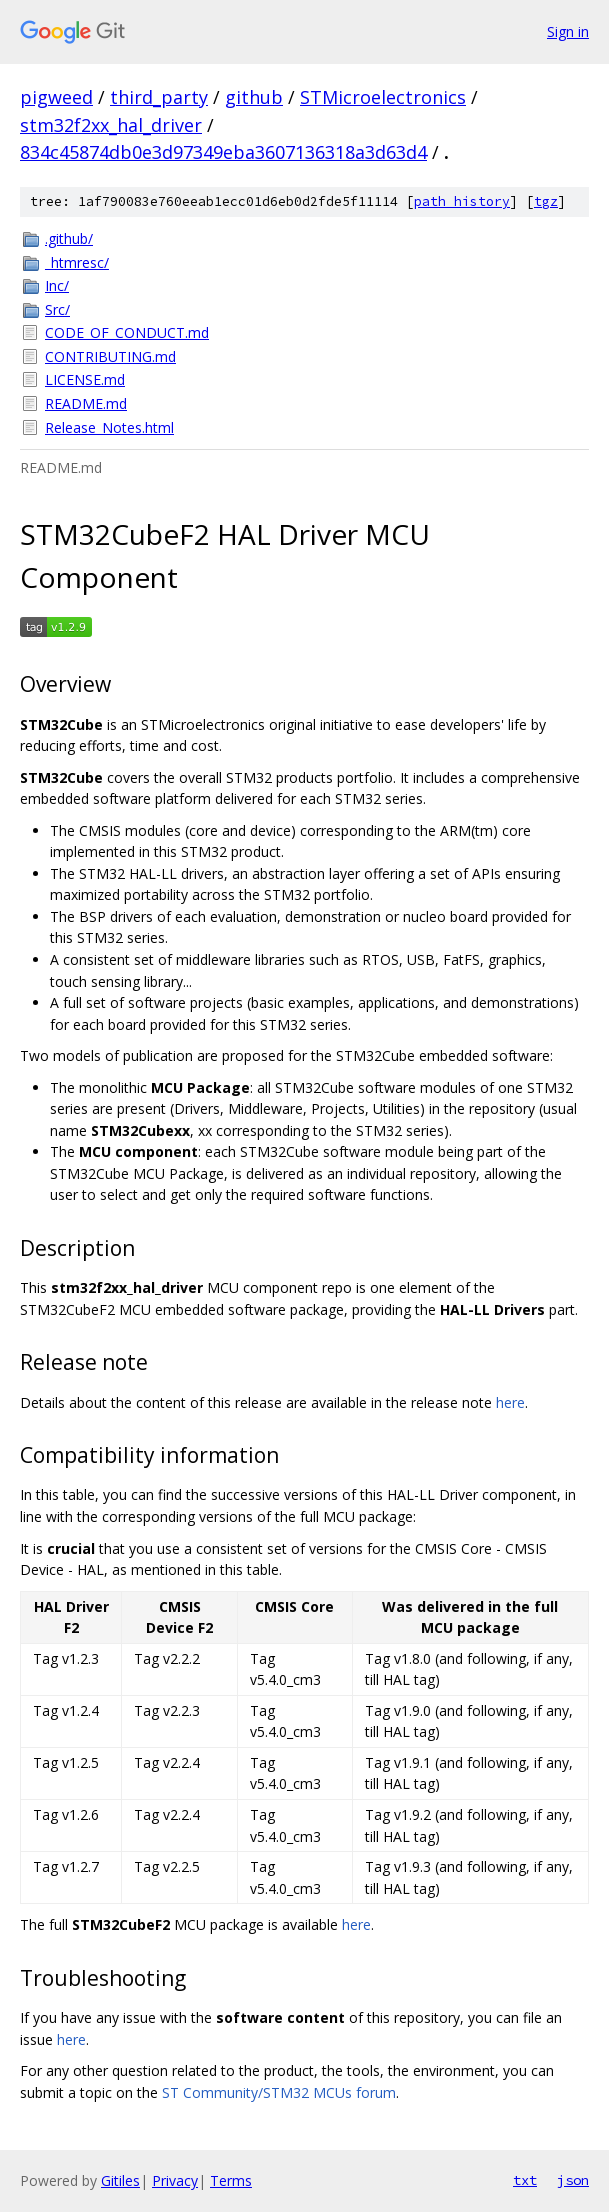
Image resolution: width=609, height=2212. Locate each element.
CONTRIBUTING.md (110, 356)
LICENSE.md (85, 379)
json (573, 2180)
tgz (546, 201)
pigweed (56, 97)
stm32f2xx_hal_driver (111, 125)
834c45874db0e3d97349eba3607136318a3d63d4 (223, 152)
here (510, 1402)
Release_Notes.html (109, 427)
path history (462, 201)
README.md (86, 403)
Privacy (175, 2180)
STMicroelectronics (383, 97)
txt (525, 2180)
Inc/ (57, 285)
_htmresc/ (77, 262)
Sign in (568, 31)
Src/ (57, 309)
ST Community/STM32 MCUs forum (279, 2092)
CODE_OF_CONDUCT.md (127, 332)
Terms (231, 2180)
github (254, 97)
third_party (159, 97)
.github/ (69, 238)
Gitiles (120, 2180)
